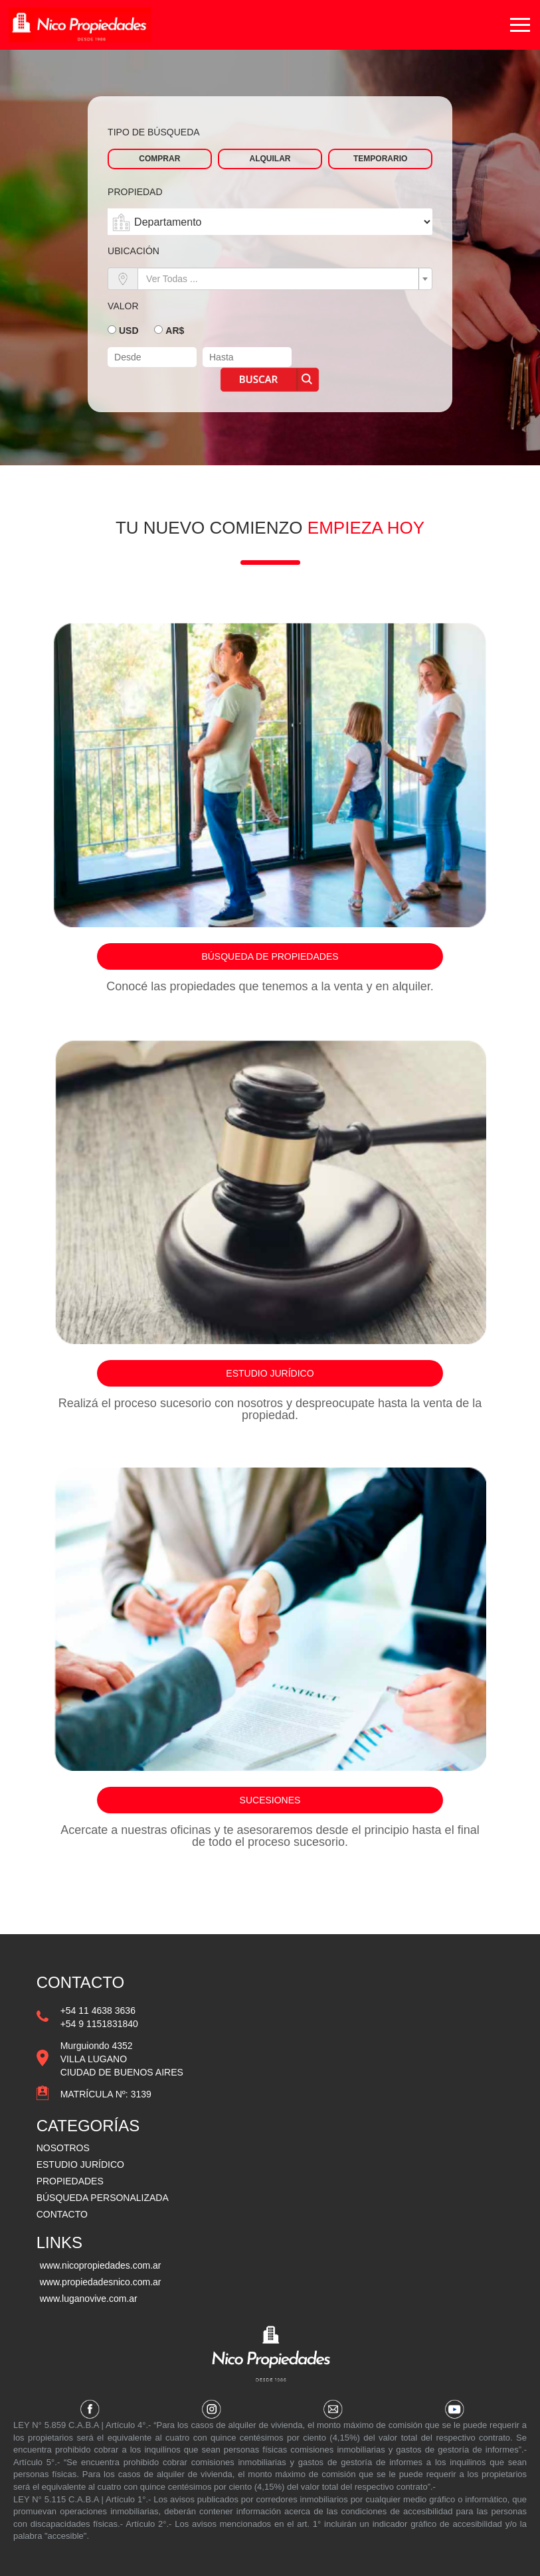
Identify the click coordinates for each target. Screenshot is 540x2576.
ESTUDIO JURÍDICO (80, 2164)
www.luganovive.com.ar (88, 2298)
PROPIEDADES (70, 2181)
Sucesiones (270, 1800)
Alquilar (269, 158)
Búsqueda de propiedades (269, 956)
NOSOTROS (63, 2148)
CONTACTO (62, 2214)
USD (129, 330)
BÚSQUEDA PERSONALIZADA (103, 2197)
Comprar (159, 158)
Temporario (380, 158)
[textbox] (281, 278)
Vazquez (82, 30)
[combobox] (284, 278)
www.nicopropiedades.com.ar (100, 2265)
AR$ (174, 330)
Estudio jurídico (270, 1373)
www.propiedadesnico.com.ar (100, 2282)
